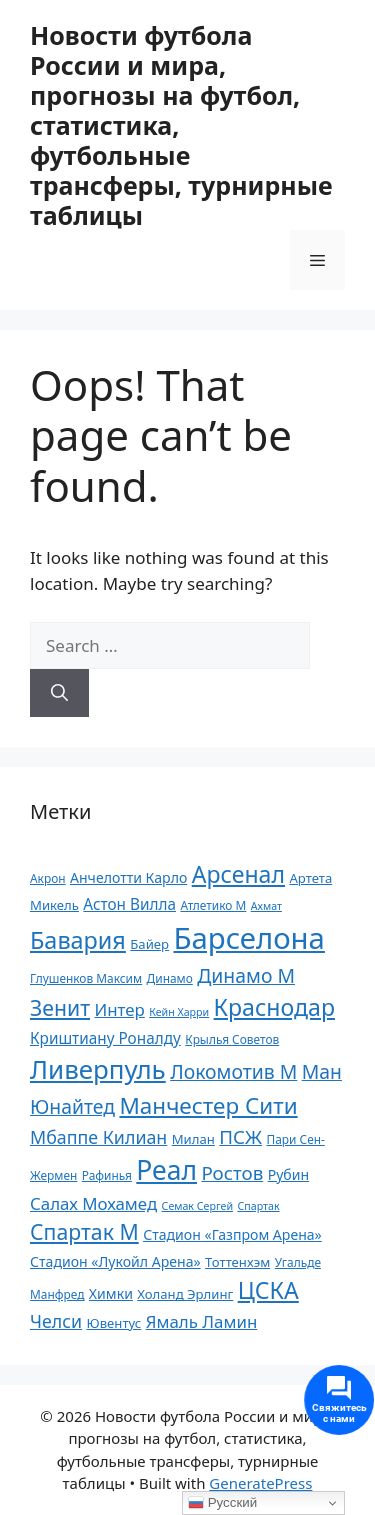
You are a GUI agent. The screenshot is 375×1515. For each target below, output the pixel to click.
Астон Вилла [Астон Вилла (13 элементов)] (129, 904)
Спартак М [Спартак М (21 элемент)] (84, 1231)
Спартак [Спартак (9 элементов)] (258, 1206)
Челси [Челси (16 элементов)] (56, 1321)
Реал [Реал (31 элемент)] (166, 1170)
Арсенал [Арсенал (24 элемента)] (238, 874)
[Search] (59, 693)
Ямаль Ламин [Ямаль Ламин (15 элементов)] (202, 1321)
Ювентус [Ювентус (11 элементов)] (114, 1323)
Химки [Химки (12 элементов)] (111, 1293)
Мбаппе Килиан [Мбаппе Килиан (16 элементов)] (98, 1137)
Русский (222, 1503)
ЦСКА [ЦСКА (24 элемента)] (268, 1290)
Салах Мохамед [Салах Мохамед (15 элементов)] (93, 1203)
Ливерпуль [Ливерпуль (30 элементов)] (98, 1069)
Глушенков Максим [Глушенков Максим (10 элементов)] (86, 978)
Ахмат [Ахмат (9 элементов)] (266, 906)
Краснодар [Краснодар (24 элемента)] (274, 1007)
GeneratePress (260, 1483)
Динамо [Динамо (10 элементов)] (170, 978)
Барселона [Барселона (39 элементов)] (248, 938)
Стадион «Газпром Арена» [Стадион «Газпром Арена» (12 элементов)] (232, 1234)
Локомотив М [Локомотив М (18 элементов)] (233, 1071)
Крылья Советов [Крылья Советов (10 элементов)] (232, 1039)
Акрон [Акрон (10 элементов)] (48, 878)
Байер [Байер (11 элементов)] (149, 944)
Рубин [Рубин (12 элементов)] (288, 1174)
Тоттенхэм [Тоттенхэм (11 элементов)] (237, 1262)
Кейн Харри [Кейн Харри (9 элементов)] (179, 1012)
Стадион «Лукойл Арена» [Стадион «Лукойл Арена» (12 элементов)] (115, 1261)
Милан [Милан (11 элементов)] (193, 1139)
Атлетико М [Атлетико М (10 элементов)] (213, 905)
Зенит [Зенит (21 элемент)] (60, 1007)
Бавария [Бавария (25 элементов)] (78, 940)
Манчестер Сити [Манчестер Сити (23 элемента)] (208, 1105)
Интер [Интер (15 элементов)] (119, 1009)
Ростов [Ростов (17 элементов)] (232, 1172)
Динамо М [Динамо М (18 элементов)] (246, 975)
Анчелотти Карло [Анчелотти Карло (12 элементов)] (128, 877)
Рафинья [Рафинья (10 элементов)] (107, 1175)
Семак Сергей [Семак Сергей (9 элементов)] (197, 1206)
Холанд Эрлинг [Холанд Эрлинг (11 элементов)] (185, 1294)
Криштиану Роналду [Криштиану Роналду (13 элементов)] (105, 1038)
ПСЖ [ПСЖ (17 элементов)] (240, 1136)
